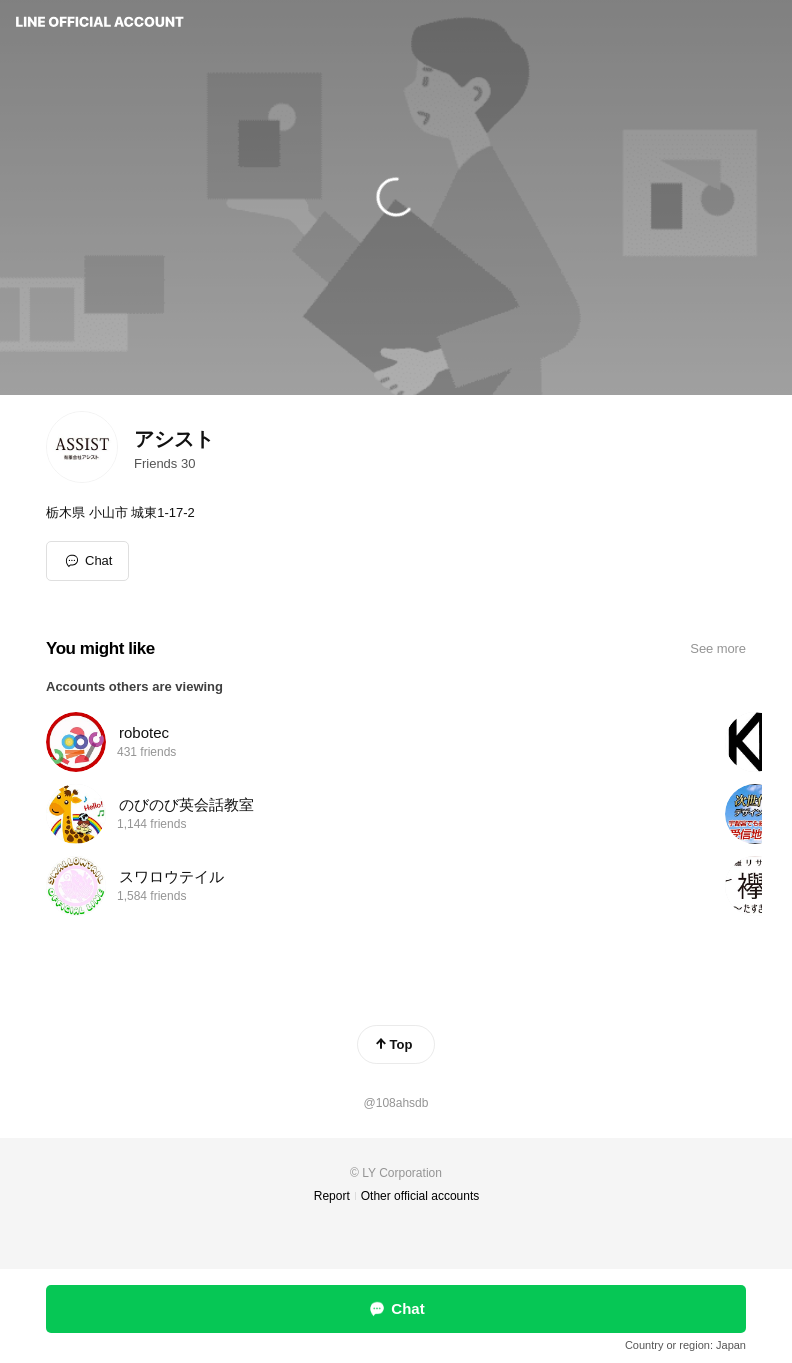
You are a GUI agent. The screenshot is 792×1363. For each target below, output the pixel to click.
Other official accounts (420, 1196)
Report (332, 1196)
